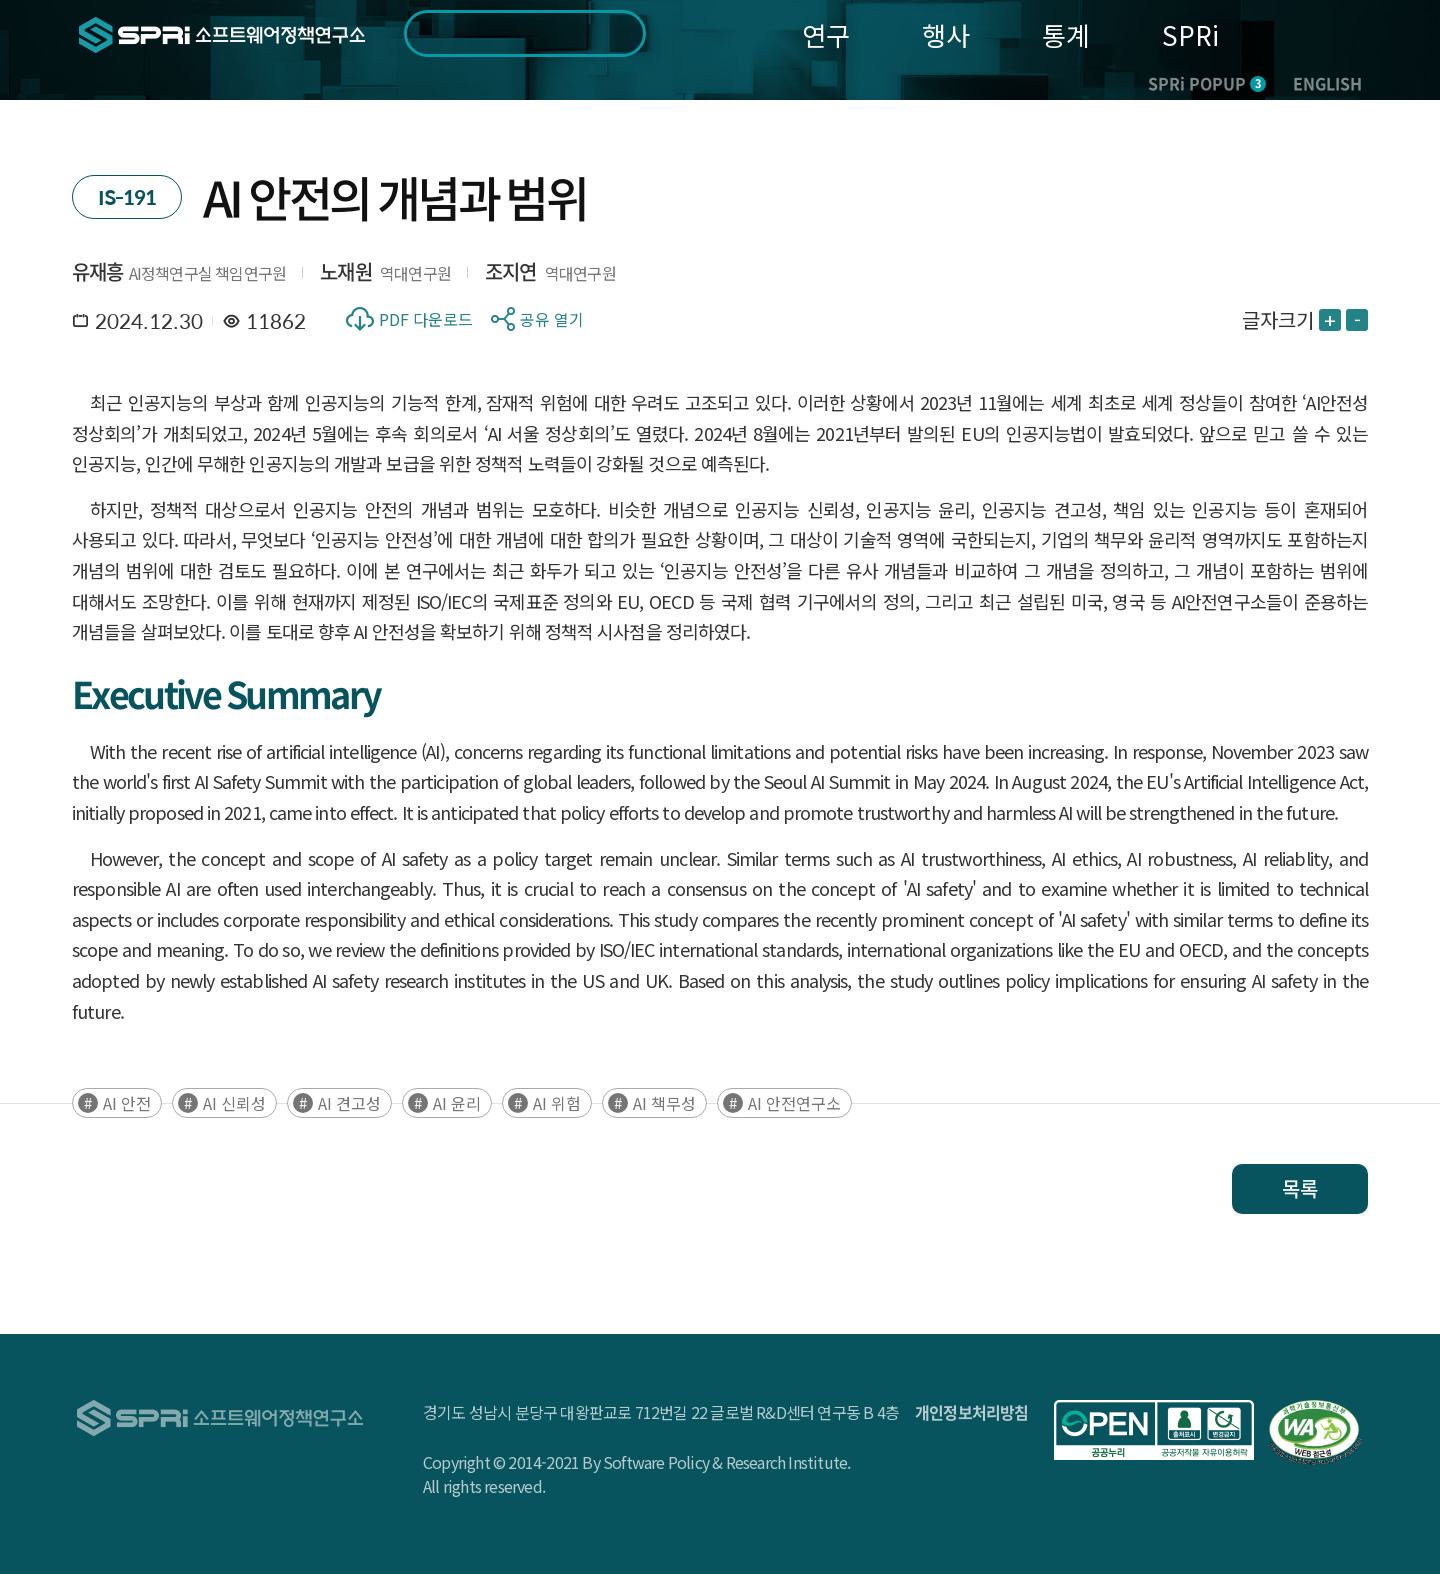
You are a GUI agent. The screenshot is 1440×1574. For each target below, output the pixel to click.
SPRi (1190, 34)
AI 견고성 (349, 1103)
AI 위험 (557, 1103)
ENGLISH (1327, 83)
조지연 (511, 271)
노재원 (346, 271)
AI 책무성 (664, 1103)
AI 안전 (127, 1103)
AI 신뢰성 (234, 1103)
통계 (1066, 34)
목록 (1300, 1188)
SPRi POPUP (1207, 83)
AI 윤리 (457, 1103)
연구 (826, 34)
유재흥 (98, 271)
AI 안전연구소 (794, 1103)
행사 (946, 34)
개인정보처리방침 (972, 1412)
